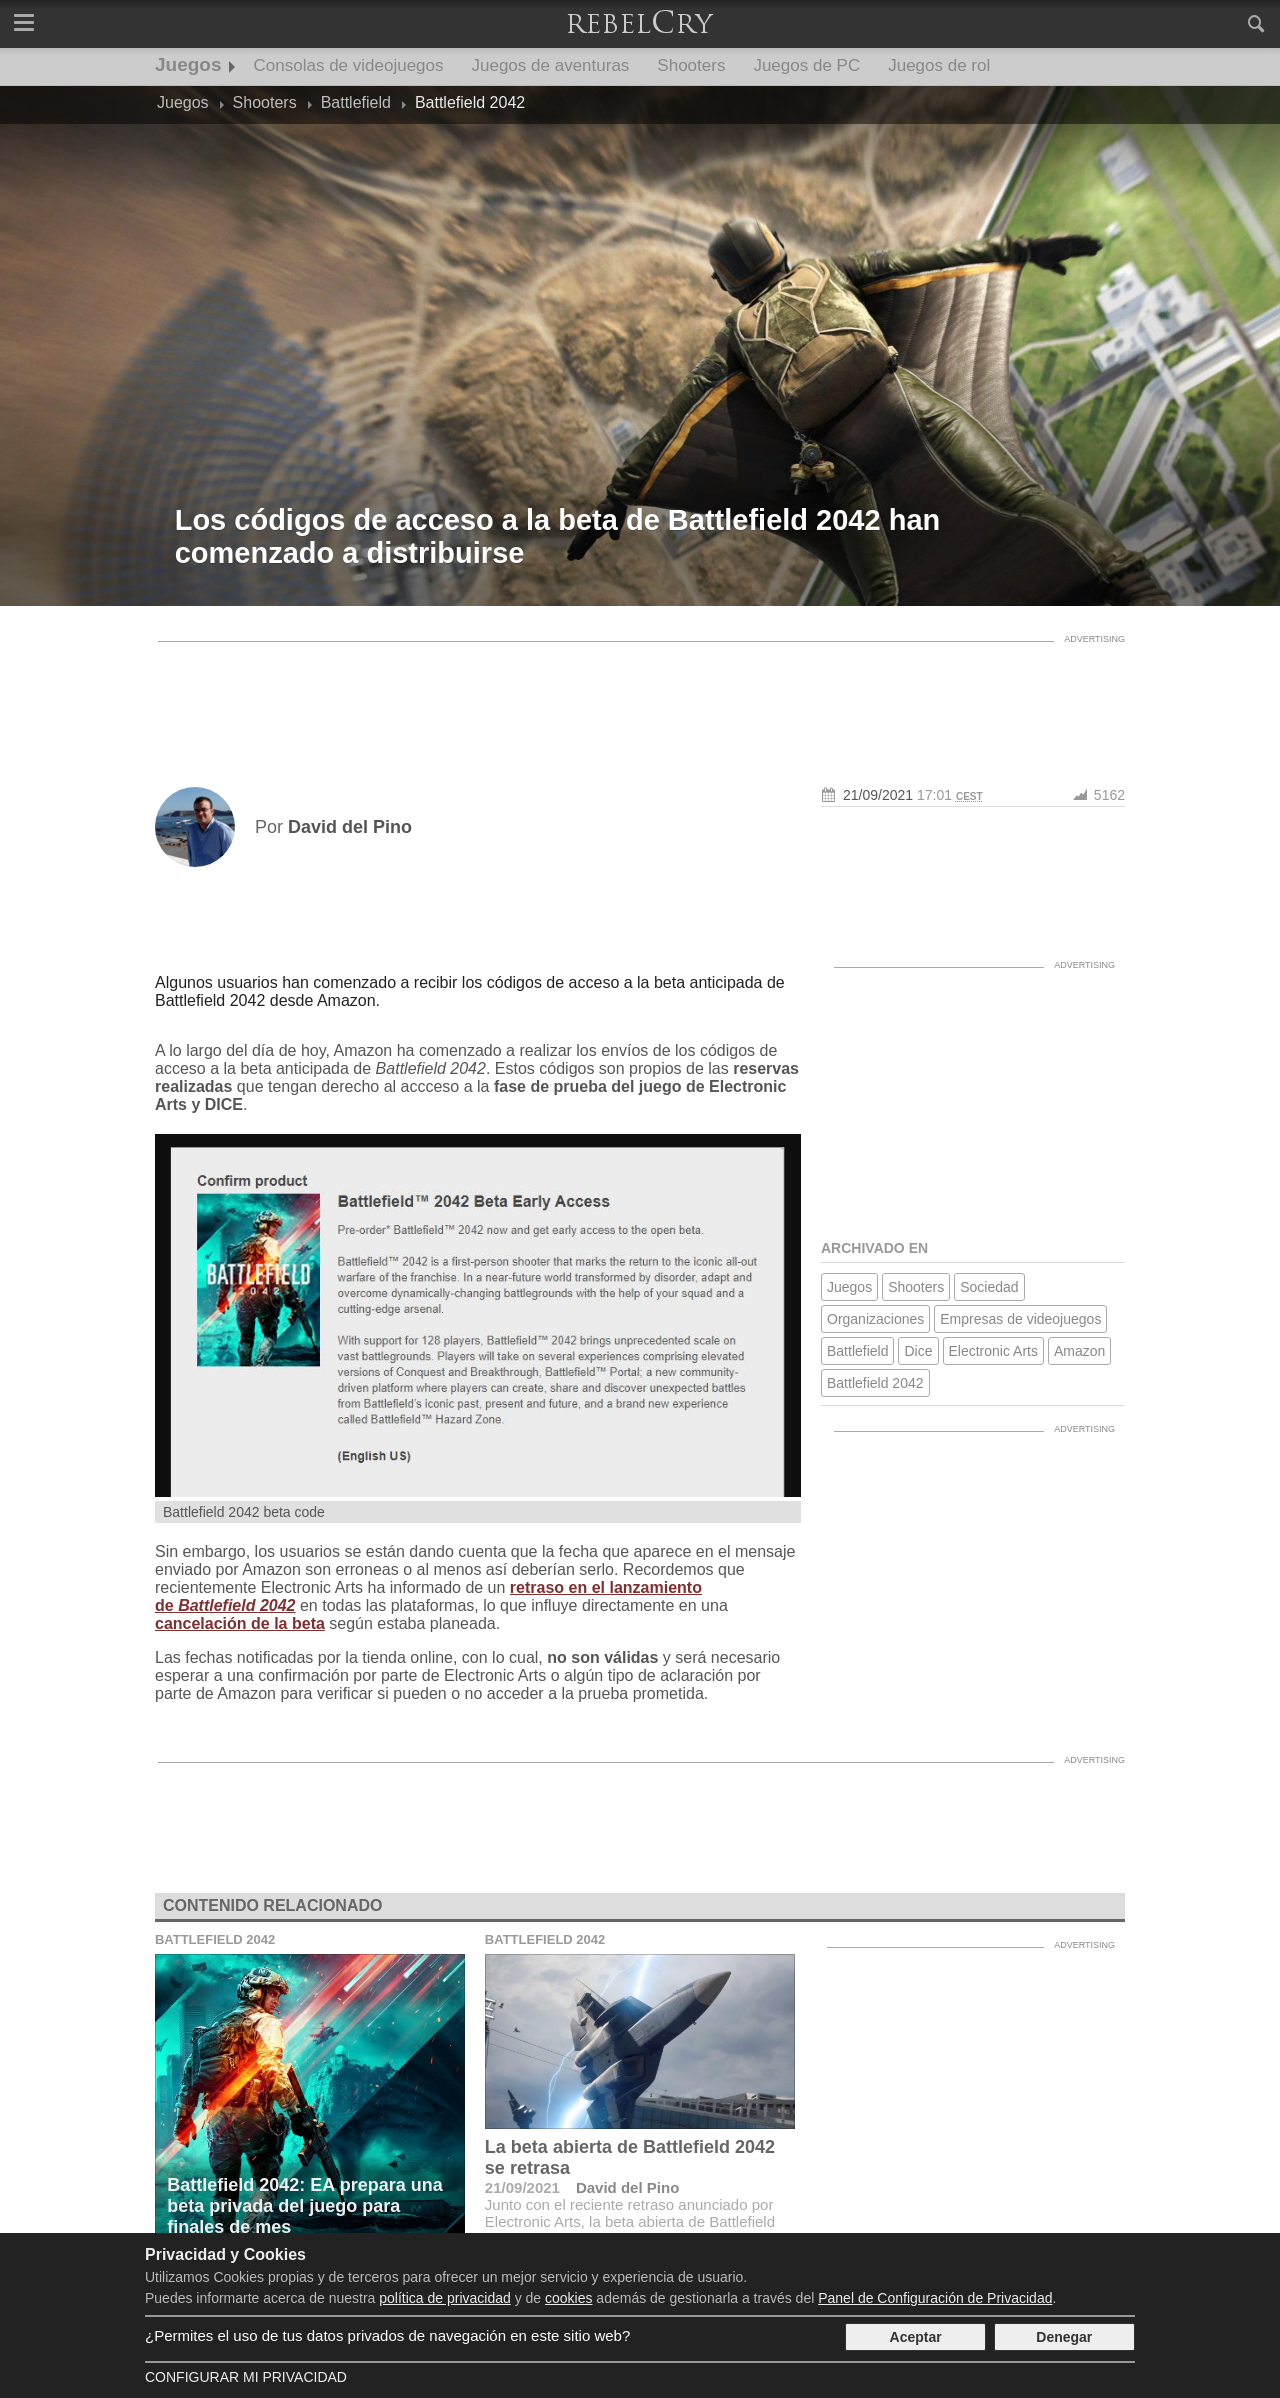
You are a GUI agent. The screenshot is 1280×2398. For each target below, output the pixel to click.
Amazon (1079, 1351)
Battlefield (857, 1351)
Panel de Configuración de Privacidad (935, 2298)
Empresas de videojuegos (1020, 1319)
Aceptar (916, 2337)
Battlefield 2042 (875, 1383)
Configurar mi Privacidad (246, 2377)
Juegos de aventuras (551, 65)
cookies (568, 2298)
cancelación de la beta (240, 1623)
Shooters (691, 65)
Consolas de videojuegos (349, 65)
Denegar (1064, 2337)
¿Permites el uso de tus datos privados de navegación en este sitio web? (387, 2335)
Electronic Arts (993, 1351)
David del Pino (627, 2187)
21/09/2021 (878, 795)
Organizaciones (875, 1319)
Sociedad (989, 1287)
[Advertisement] (640, 697)
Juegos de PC (806, 65)
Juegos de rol (939, 65)
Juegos (188, 64)
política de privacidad (445, 2298)
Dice (918, 1351)
